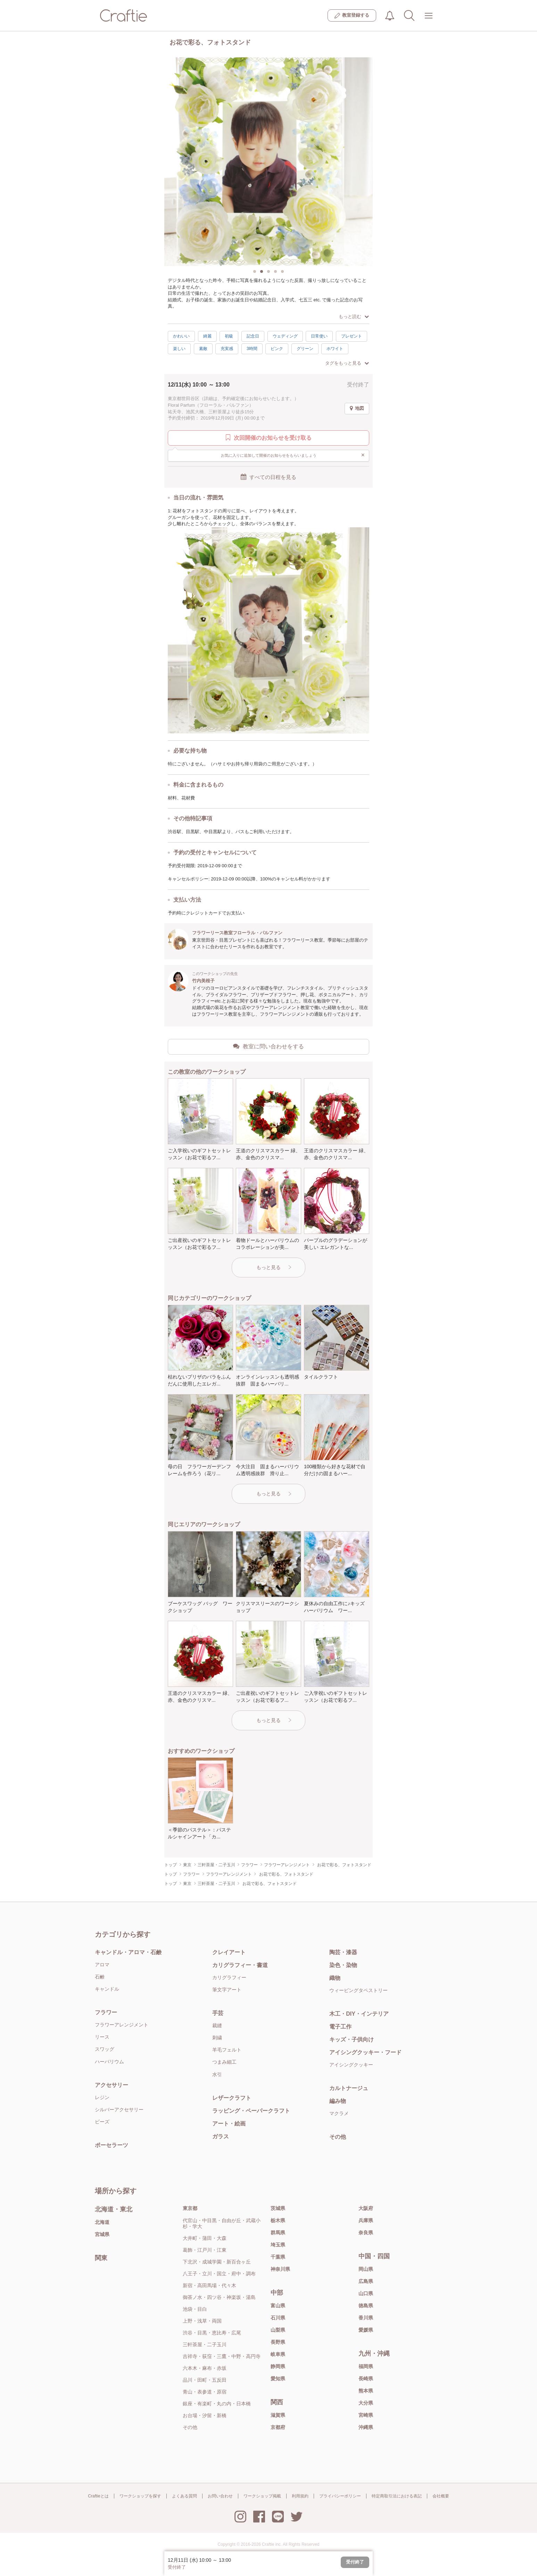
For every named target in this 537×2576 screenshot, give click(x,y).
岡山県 (365, 2269)
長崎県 (365, 2378)
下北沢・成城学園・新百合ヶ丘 (217, 2262)
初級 (229, 336)
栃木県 (278, 2220)
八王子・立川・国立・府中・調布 (219, 2273)
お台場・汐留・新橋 (204, 2415)
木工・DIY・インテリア (359, 2014)
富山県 (278, 2305)
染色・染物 (343, 1965)
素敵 (203, 348)
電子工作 (340, 2027)
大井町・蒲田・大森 (204, 2238)
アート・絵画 (229, 2124)
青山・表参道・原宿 (204, 2392)
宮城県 (102, 2234)
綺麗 (207, 336)
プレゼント (351, 336)
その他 (337, 2137)
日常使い (319, 336)
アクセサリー (111, 2085)
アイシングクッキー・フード (365, 2052)
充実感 (227, 348)
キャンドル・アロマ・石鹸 (128, 1952)
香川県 (365, 2318)
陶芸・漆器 (343, 1952)
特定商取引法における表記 (397, 2496)
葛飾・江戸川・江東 (204, 2250)
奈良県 (365, 2232)
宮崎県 (365, 2415)
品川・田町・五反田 (204, 2380)
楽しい (179, 348)
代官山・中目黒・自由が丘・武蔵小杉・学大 (222, 2223)
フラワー (106, 2012)
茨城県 (278, 2208)
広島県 (365, 2281)
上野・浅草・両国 (202, 2321)
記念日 (253, 336)
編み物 (337, 2101)
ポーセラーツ (111, 2145)
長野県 (278, 2342)
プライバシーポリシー (340, 2496)
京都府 (278, 2427)
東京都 (190, 2208)
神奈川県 (280, 2269)
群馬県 (278, 2232)
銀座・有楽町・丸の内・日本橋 (217, 2403)
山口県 (365, 2293)
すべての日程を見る (268, 477)
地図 (357, 408)
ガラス (220, 2136)
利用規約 (300, 2496)
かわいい (181, 336)
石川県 (278, 2318)
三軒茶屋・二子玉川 (204, 2344)
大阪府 (365, 2208)
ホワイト (335, 348)
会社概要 (440, 2496)
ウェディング (285, 336)
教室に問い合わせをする (268, 1046)
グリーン (305, 348)
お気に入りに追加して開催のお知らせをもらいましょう (293, 455)
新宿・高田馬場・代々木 (209, 2285)
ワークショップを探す (140, 2496)
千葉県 (278, 2257)
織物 (334, 1978)
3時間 (252, 348)
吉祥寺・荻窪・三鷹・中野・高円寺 (222, 2356)
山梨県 (278, 2330)
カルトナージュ (348, 2088)
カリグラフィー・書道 (240, 1965)
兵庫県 (365, 2220)
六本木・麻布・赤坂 (204, 2368)
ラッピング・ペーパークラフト (251, 2111)
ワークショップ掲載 (262, 2496)
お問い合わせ (220, 2496)
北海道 (102, 2222)
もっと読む (354, 316)
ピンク (277, 348)
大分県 (365, 2403)
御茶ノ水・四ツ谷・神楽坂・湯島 (219, 2297)
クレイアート (229, 1952)
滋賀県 (278, 2415)
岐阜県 (278, 2354)
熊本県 (365, 2391)
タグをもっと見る (347, 363)
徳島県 (365, 2305)
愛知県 (278, 2378)
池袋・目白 (195, 2309)
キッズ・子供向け (351, 2039)
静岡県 (278, 2366)
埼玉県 (278, 2245)
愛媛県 (365, 2330)
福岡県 (365, 2366)
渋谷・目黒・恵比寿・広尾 (212, 2332)
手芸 (217, 2013)
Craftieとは (98, 2496)
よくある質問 (184, 2496)
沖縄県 (365, 2427)
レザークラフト (231, 2098)
